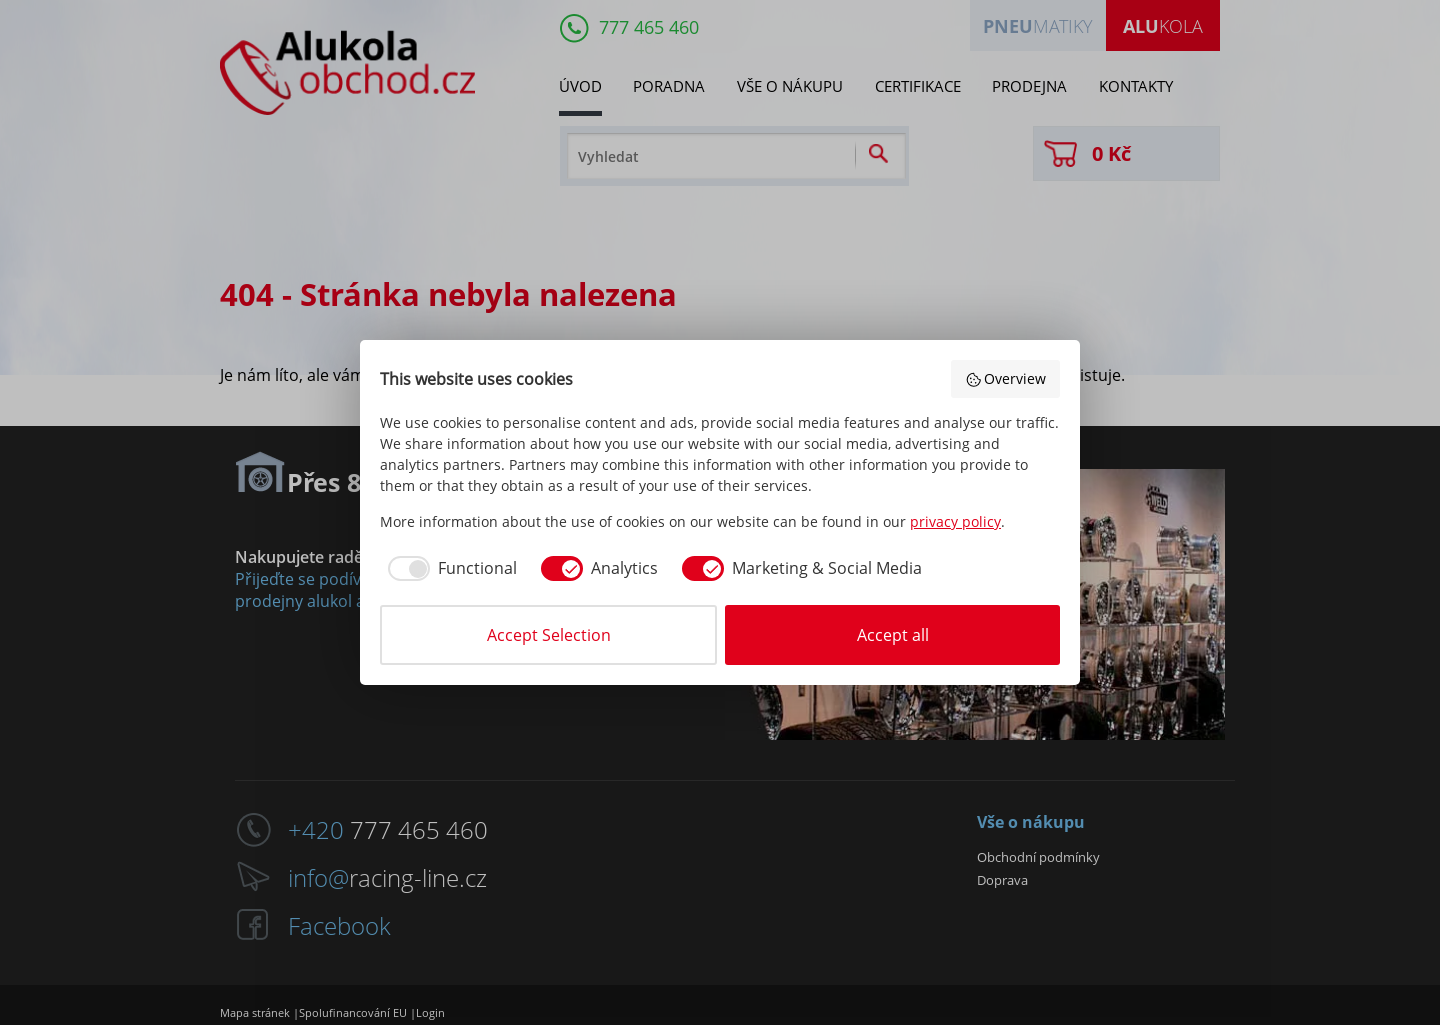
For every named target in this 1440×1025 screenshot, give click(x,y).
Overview (1006, 378)
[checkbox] (448, 568)
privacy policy (955, 521)
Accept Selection (549, 635)
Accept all (893, 635)
